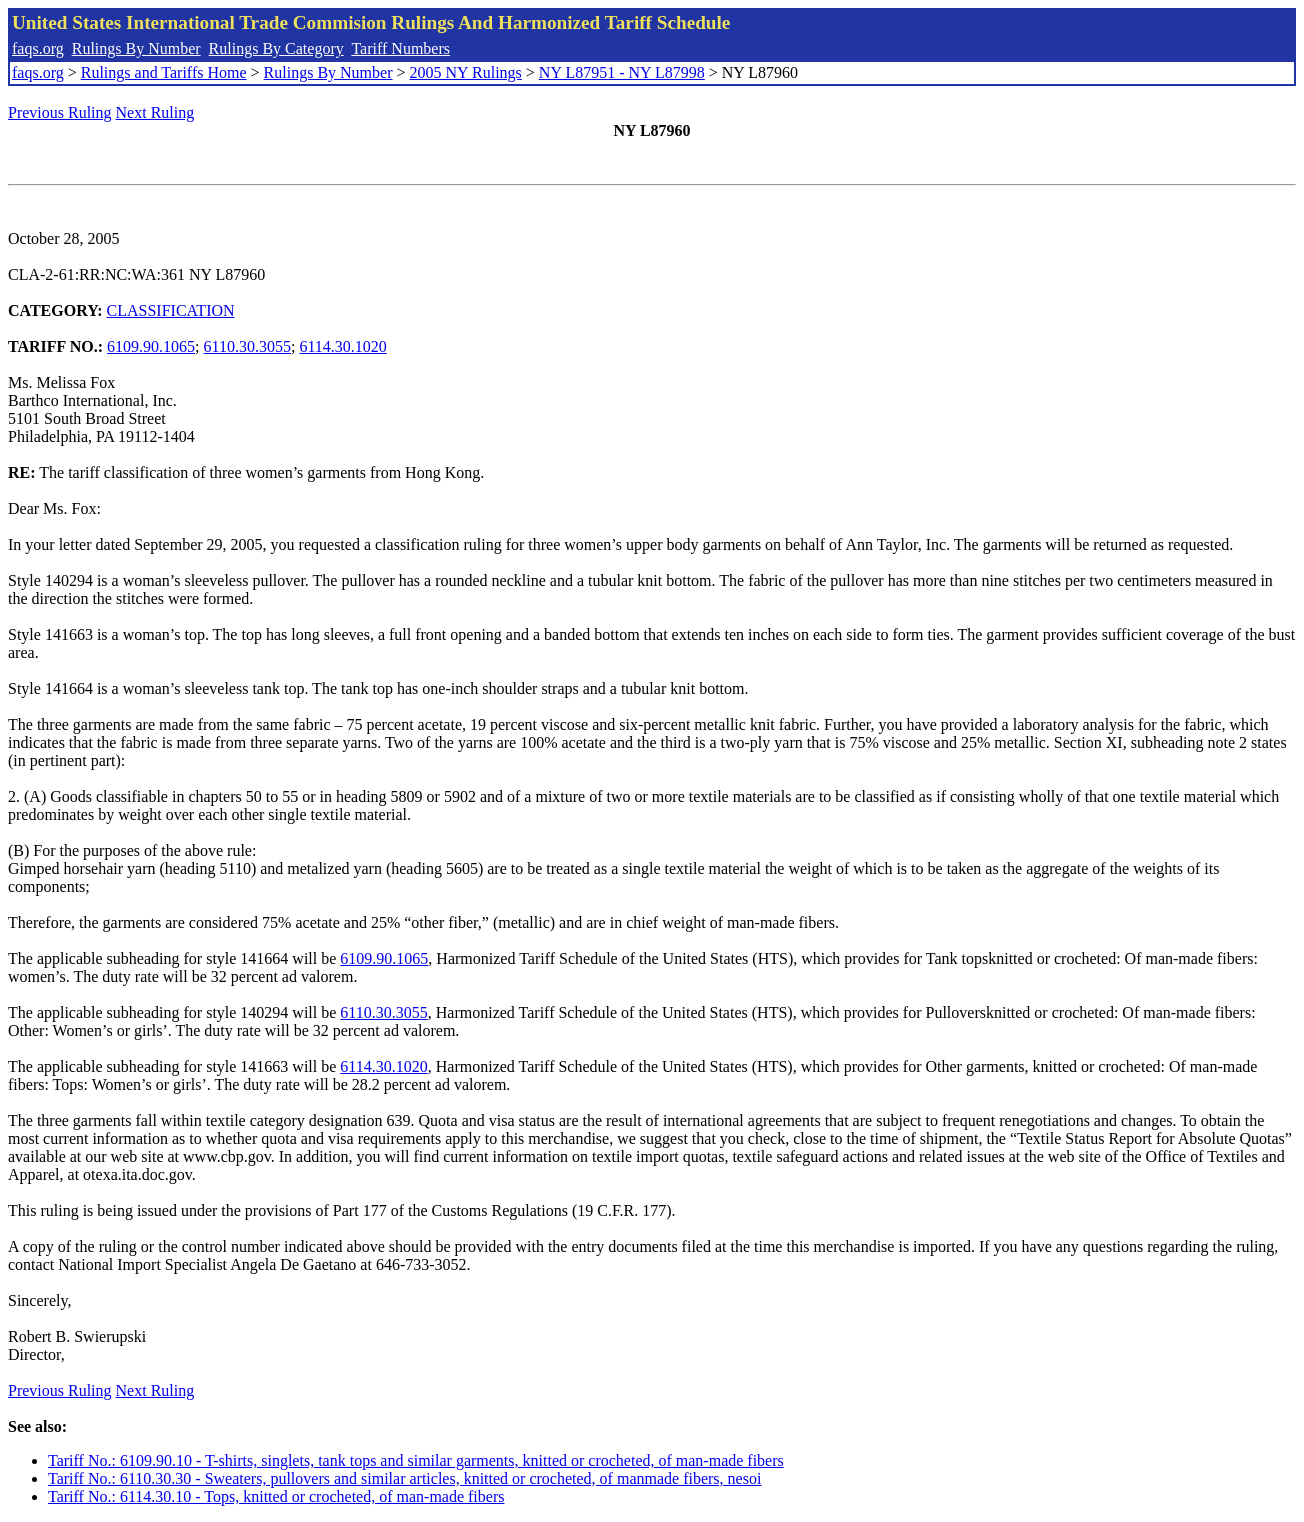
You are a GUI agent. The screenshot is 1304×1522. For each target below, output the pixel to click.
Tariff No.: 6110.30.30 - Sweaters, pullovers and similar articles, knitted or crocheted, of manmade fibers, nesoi (404, 1478)
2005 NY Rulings (466, 72)
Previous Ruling (60, 112)
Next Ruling (155, 112)
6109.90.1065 (151, 346)
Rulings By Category (276, 48)
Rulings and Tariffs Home (164, 72)
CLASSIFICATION (171, 310)
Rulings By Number (136, 48)
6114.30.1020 (342, 346)
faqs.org (38, 48)
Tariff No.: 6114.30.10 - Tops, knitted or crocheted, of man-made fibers (276, 1496)
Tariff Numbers (400, 48)
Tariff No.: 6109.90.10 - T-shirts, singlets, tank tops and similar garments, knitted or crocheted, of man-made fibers (416, 1460)
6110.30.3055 (247, 346)
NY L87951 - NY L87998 (622, 72)
